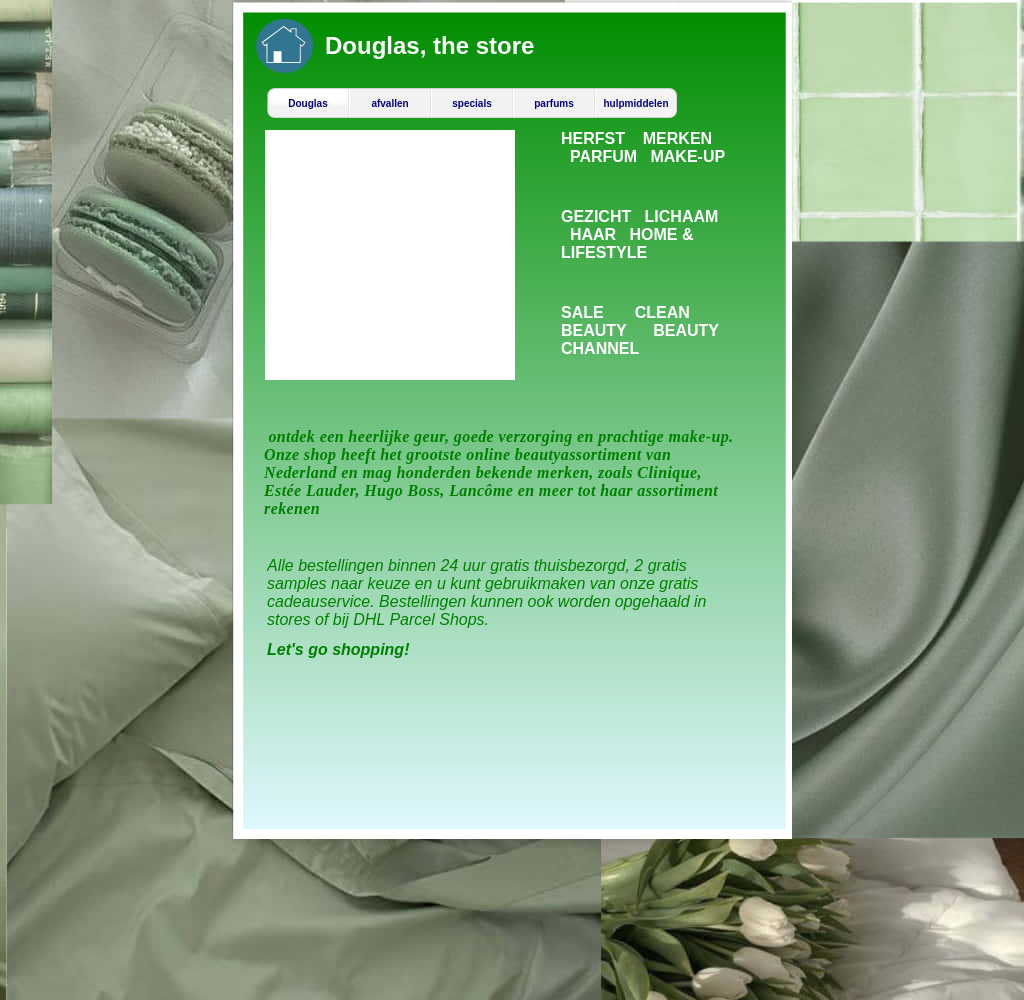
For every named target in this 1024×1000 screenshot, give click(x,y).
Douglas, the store (429, 45)
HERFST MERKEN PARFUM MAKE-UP (643, 147)
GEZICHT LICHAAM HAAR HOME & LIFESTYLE (639, 234)
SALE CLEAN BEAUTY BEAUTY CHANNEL (640, 330)
